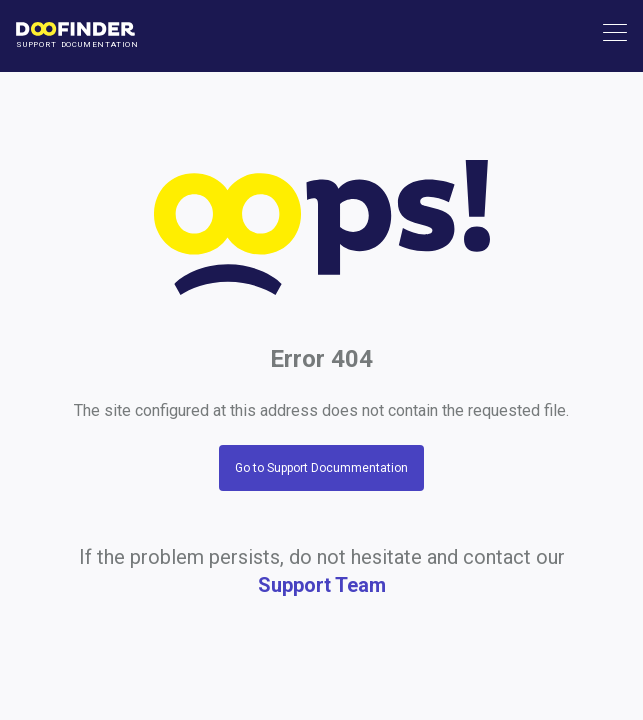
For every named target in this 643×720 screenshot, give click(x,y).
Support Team (322, 585)
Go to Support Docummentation (321, 468)
